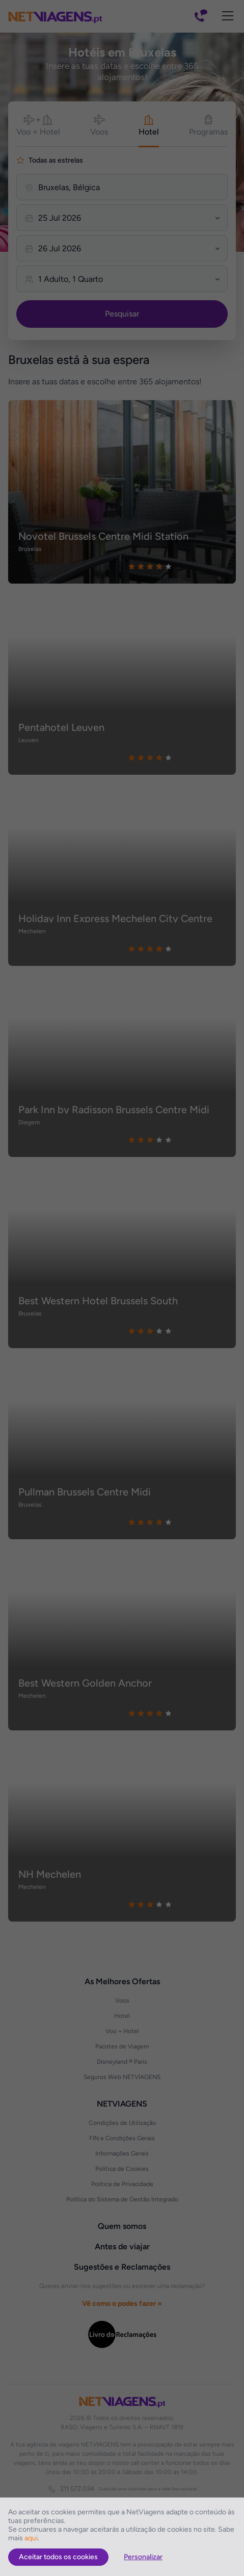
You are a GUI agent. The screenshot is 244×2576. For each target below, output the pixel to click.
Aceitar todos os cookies (58, 2557)
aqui (31, 2538)
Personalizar (143, 2557)
